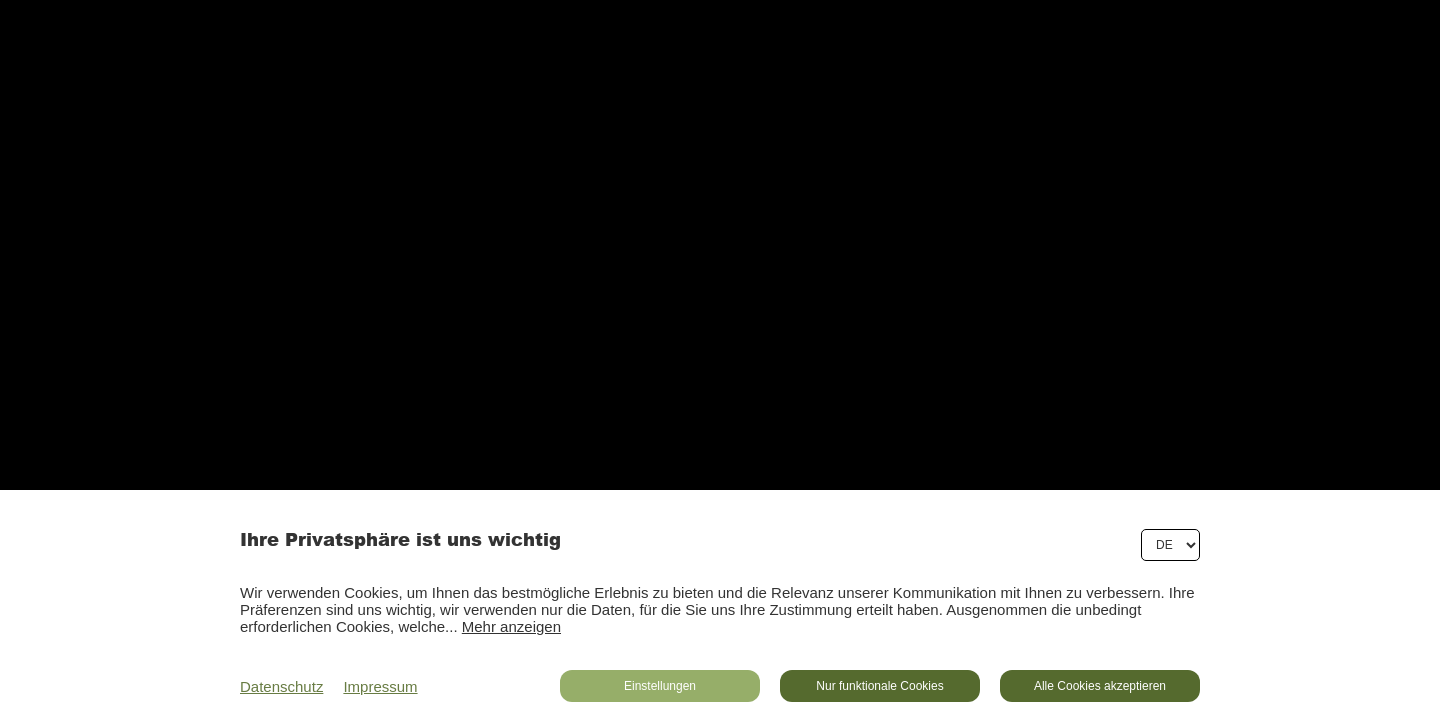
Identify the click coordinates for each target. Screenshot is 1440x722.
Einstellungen (660, 686)
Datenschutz (281, 686)
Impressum (380, 686)
